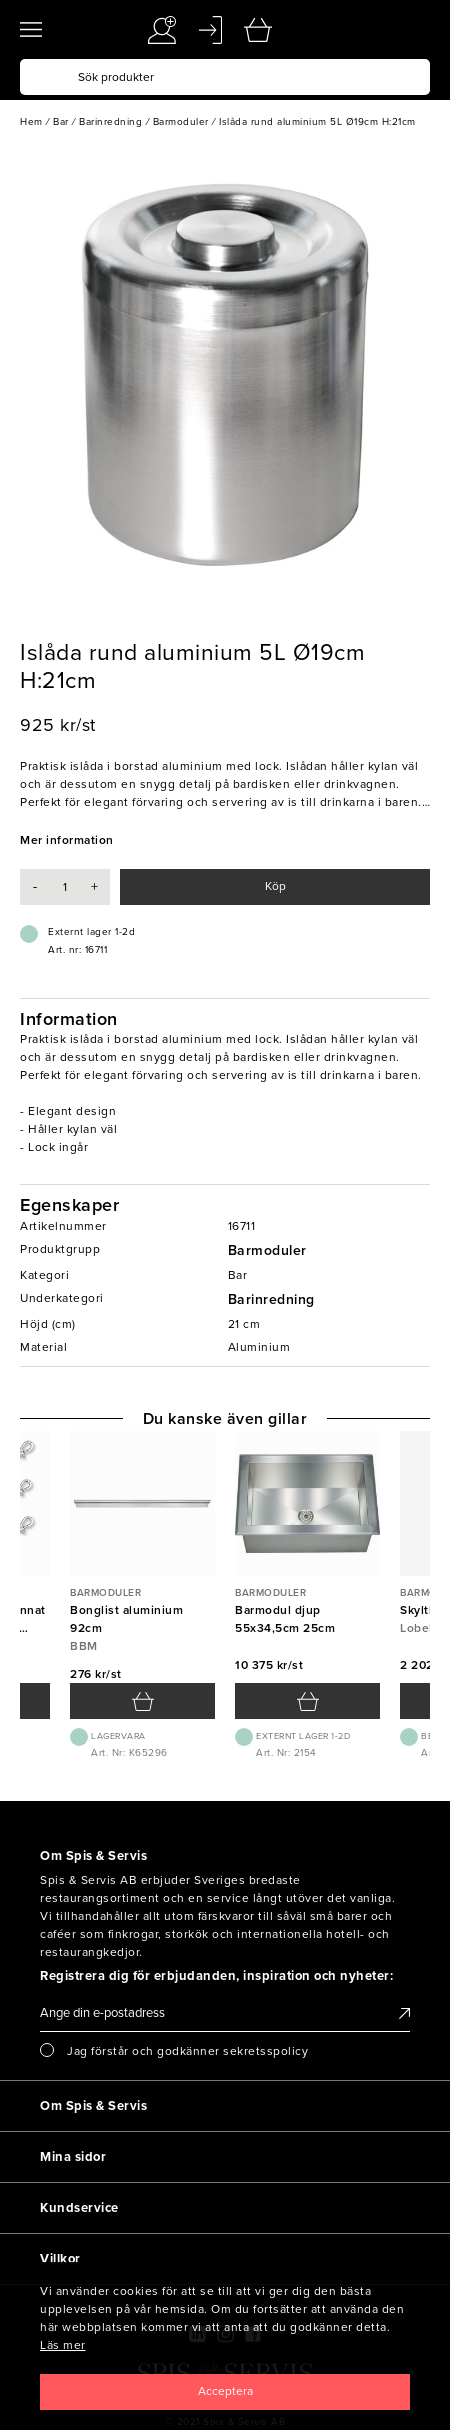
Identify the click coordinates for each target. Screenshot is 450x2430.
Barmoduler (267, 1250)
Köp (275, 886)
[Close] (225, 2392)
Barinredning (271, 1299)
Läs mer (63, 2345)
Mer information (67, 840)
